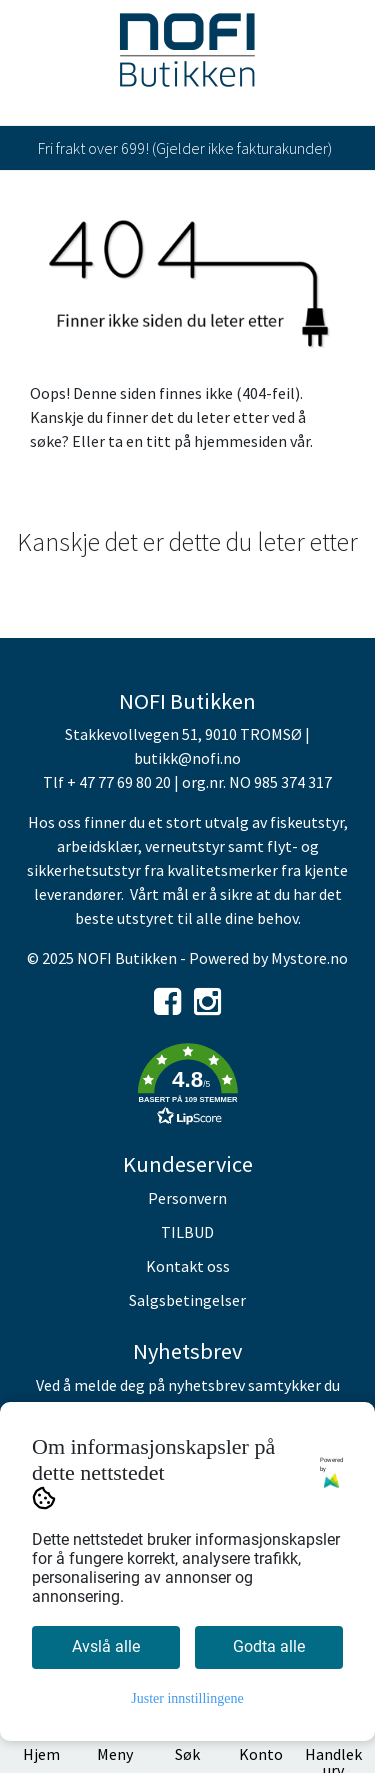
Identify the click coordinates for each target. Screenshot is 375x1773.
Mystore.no (309, 958)
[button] (187, 1088)
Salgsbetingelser (187, 1300)
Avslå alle (106, 1646)
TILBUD (187, 1232)
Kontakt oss (188, 1266)
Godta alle (269, 1646)
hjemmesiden (240, 441)
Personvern (187, 1198)
